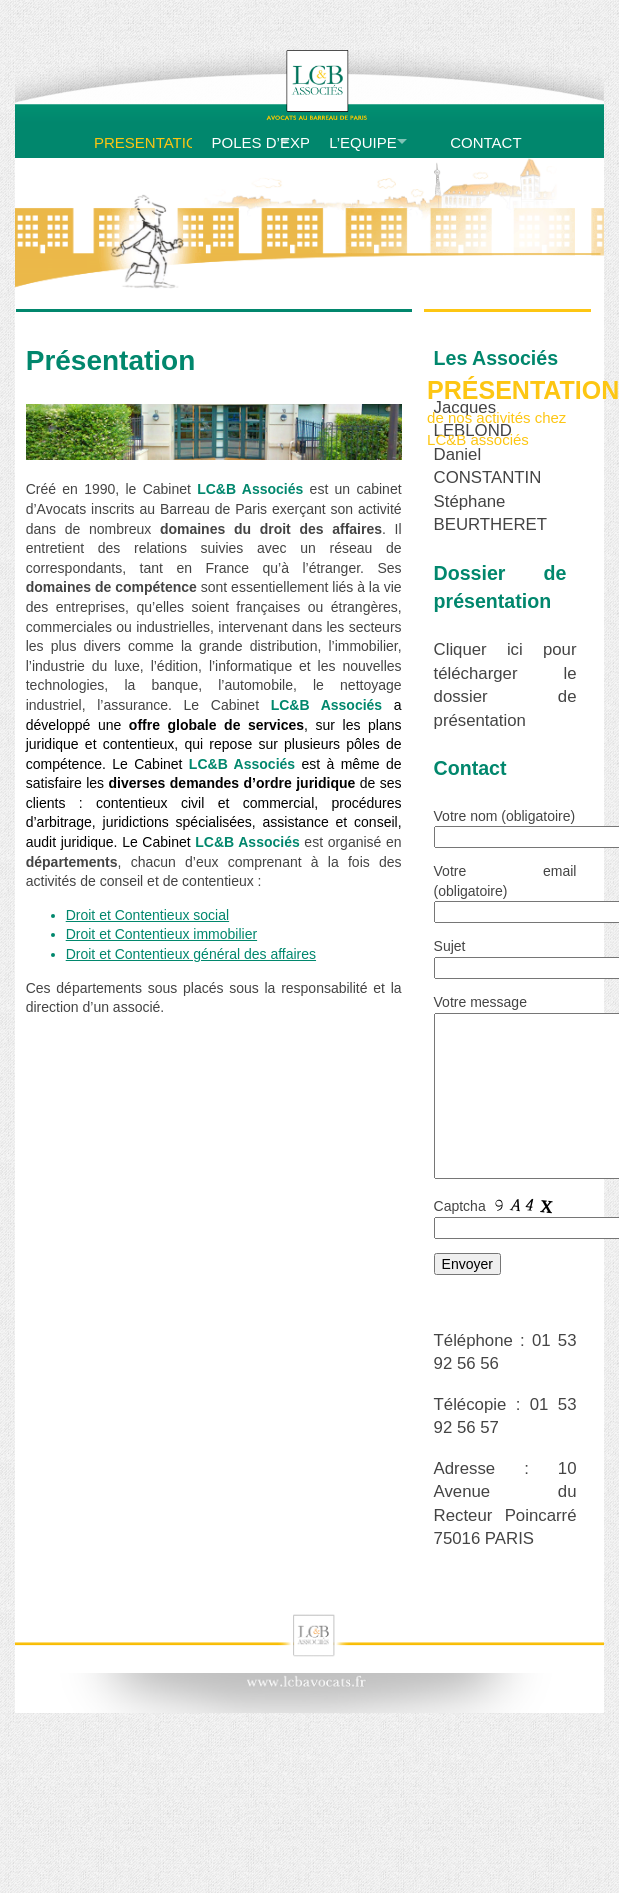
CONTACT (485, 142)
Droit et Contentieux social (147, 915)
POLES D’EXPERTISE (258, 142)
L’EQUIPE (363, 142)
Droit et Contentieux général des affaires (191, 954)
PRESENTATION (140, 142)
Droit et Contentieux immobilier (161, 934)
